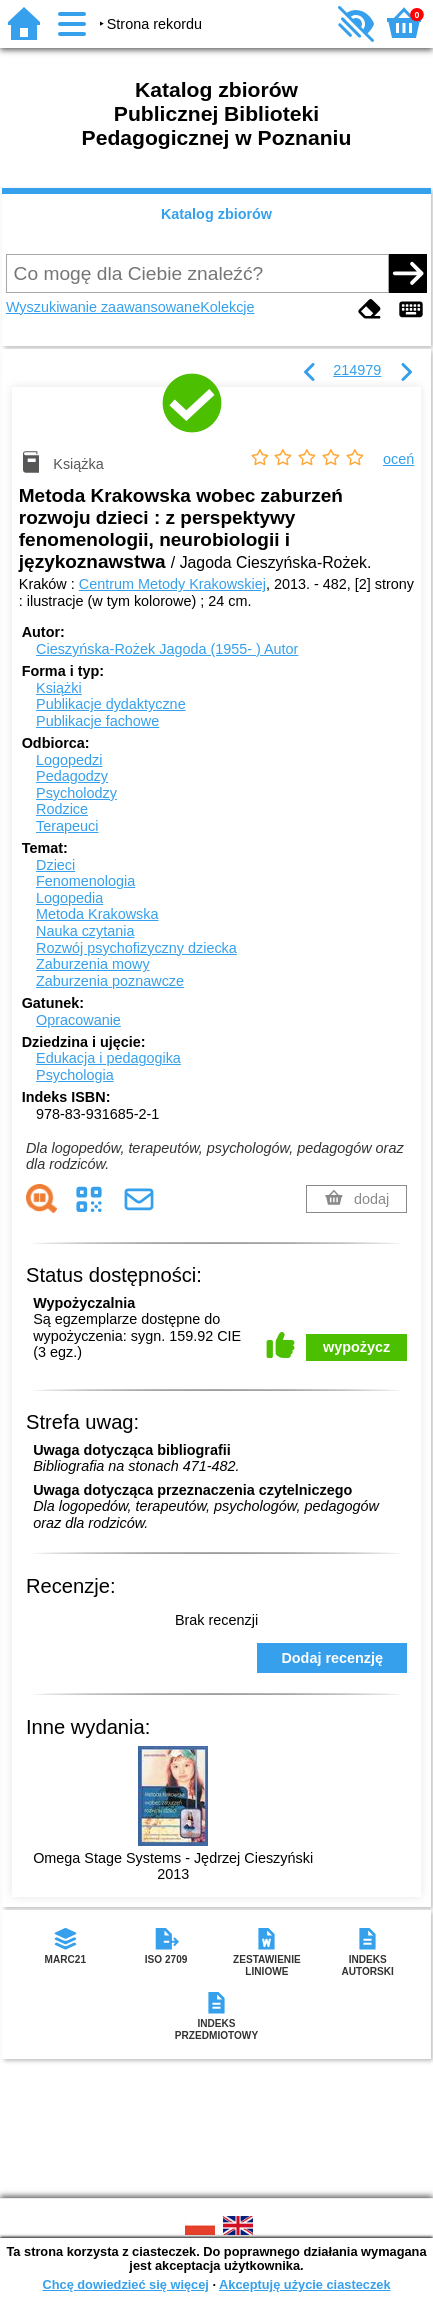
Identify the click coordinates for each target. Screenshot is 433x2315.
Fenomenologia (85, 881)
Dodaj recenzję (332, 1658)
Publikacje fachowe (97, 721)
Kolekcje (227, 307)
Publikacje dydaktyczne (111, 704)
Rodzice (62, 809)
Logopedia (69, 898)
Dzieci (55, 865)
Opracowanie (78, 1020)
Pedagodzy (72, 776)
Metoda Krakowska (97, 914)
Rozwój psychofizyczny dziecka (136, 948)
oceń (398, 459)
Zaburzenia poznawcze (110, 981)
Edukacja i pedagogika (108, 1058)
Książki (59, 688)
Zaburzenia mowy (93, 964)
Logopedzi (69, 760)
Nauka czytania (85, 931)
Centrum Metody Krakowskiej (172, 584)
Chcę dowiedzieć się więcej (125, 2284)
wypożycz (356, 1347)
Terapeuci (67, 826)
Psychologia (75, 1075)
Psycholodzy (76, 793)
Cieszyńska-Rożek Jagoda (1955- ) (167, 649)
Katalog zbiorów (216, 214)
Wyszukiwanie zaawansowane (103, 307)
